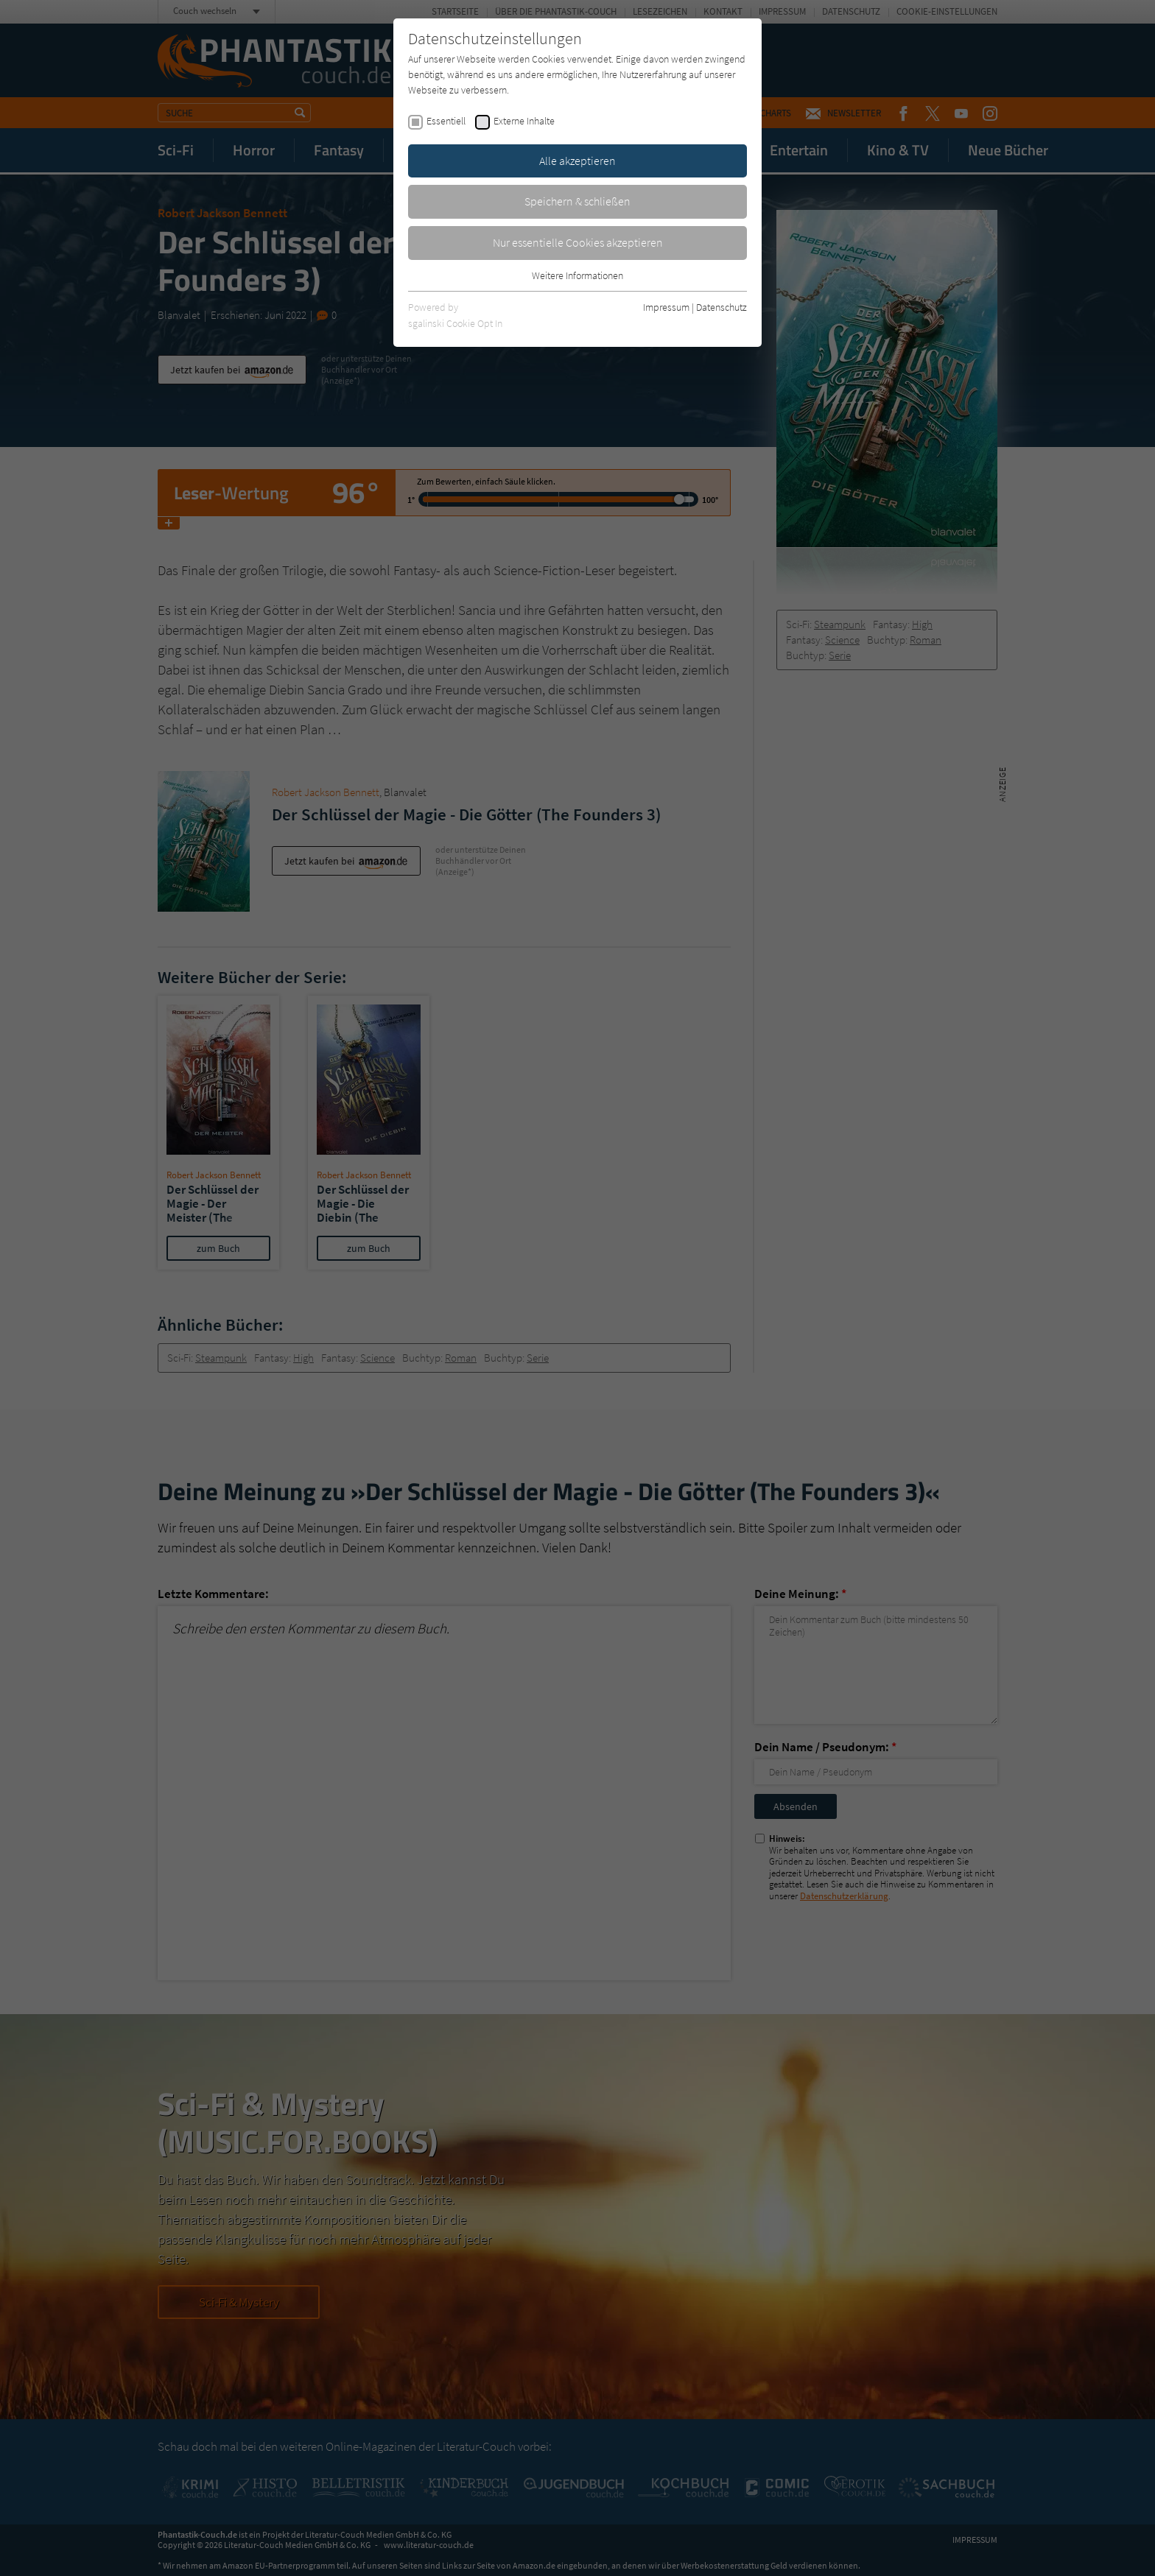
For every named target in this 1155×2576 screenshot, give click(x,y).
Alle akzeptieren (577, 160)
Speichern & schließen (577, 201)
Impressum (666, 307)
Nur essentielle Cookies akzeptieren (578, 242)
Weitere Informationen (577, 275)
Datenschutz (721, 307)
